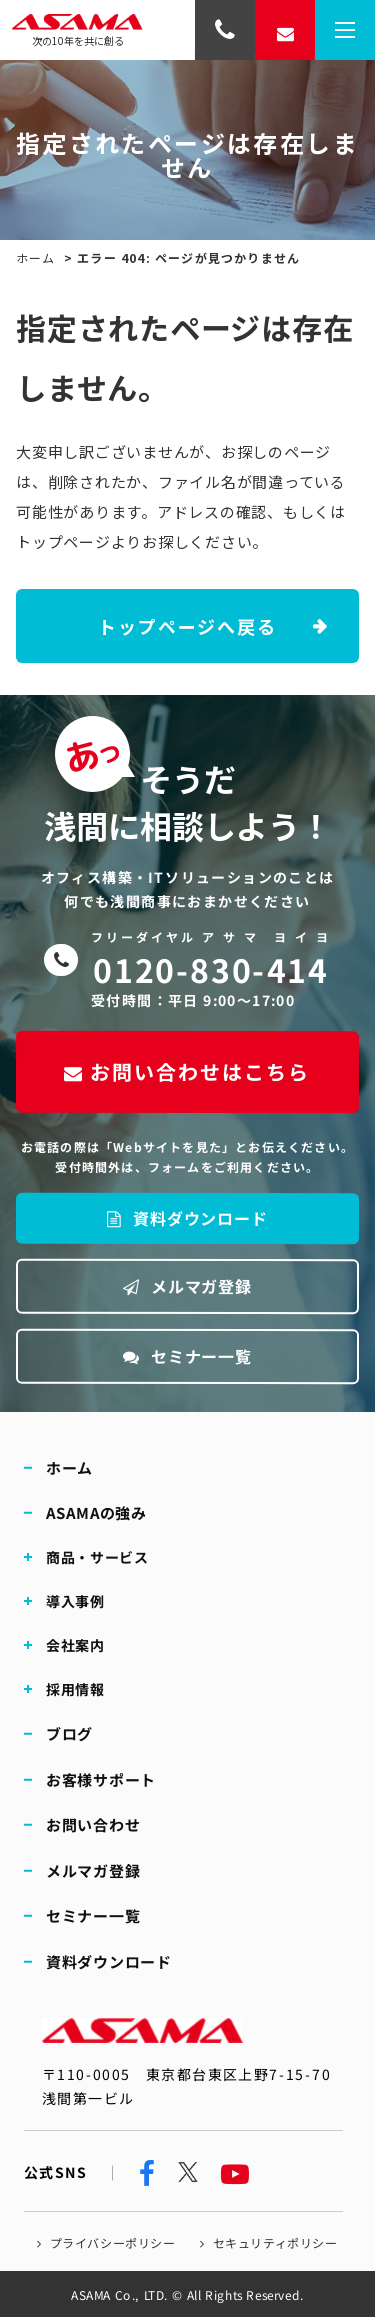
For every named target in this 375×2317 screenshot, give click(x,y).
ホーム (36, 257)
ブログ (69, 1733)
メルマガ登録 (187, 1286)
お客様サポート (101, 1779)
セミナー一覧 (187, 1356)
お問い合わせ (93, 1824)
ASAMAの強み (96, 1512)
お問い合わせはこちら (187, 1071)
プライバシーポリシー (113, 2242)
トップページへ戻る (187, 626)
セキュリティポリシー (275, 2242)
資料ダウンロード (187, 1218)
